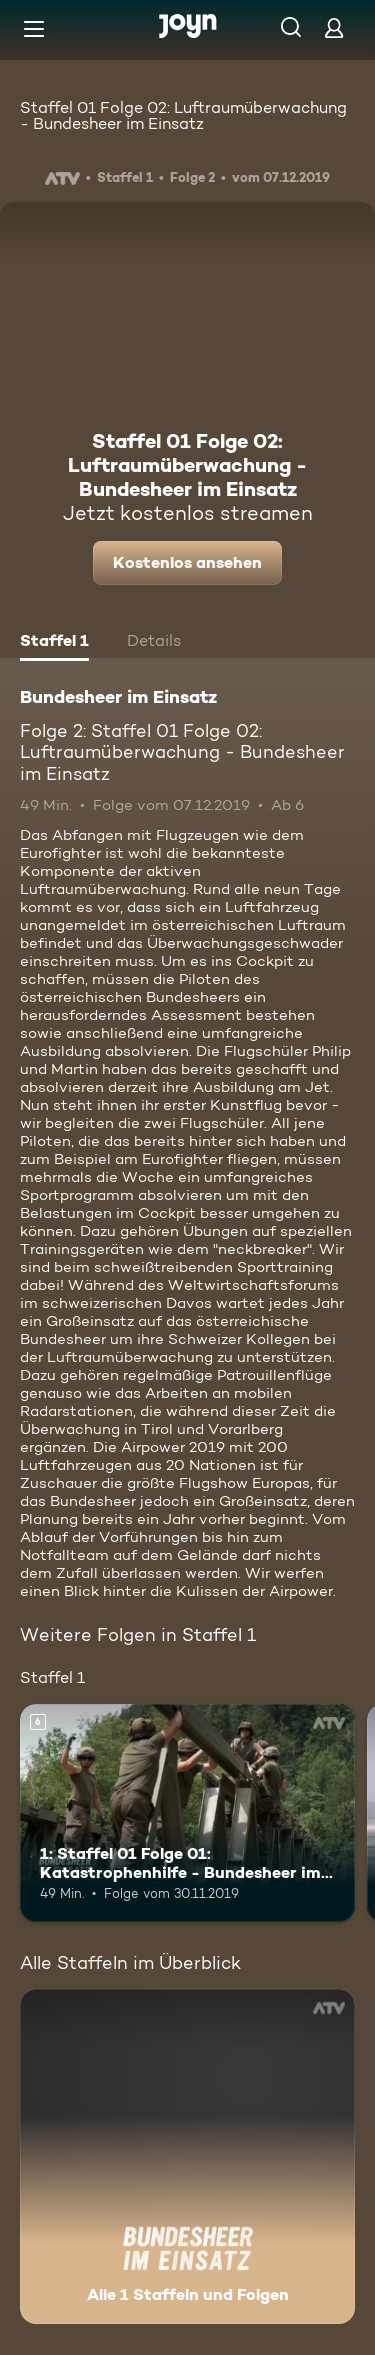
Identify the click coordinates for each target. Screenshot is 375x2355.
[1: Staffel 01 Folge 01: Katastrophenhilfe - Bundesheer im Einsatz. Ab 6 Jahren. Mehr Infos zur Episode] (187, 1813)
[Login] (334, 27)
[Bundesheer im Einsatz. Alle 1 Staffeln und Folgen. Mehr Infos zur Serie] (187, 2156)
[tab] (54, 643)
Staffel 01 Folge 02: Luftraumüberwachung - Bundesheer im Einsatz (183, 115)
